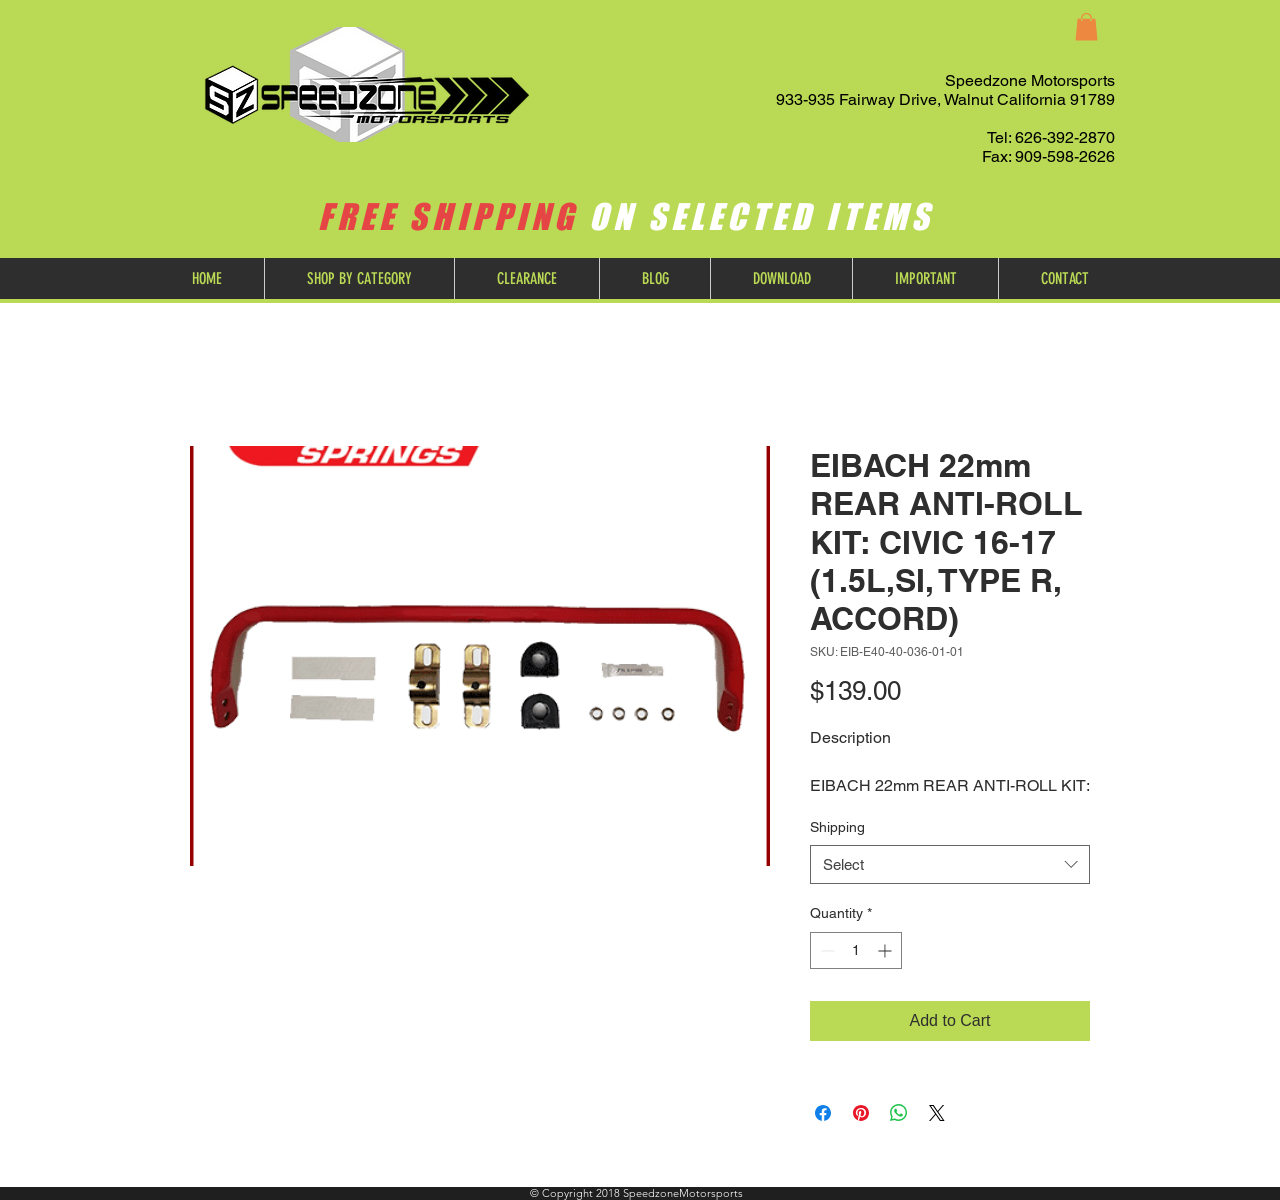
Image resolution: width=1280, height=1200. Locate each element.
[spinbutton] (856, 950)
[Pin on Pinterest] (861, 1113)
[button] (1086, 26)
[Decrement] (825, 950)
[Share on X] (937, 1113)
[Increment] (886, 950)
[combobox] (950, 864)
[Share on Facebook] (823, 1113)
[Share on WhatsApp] (899, 1113)
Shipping (837, 827)
